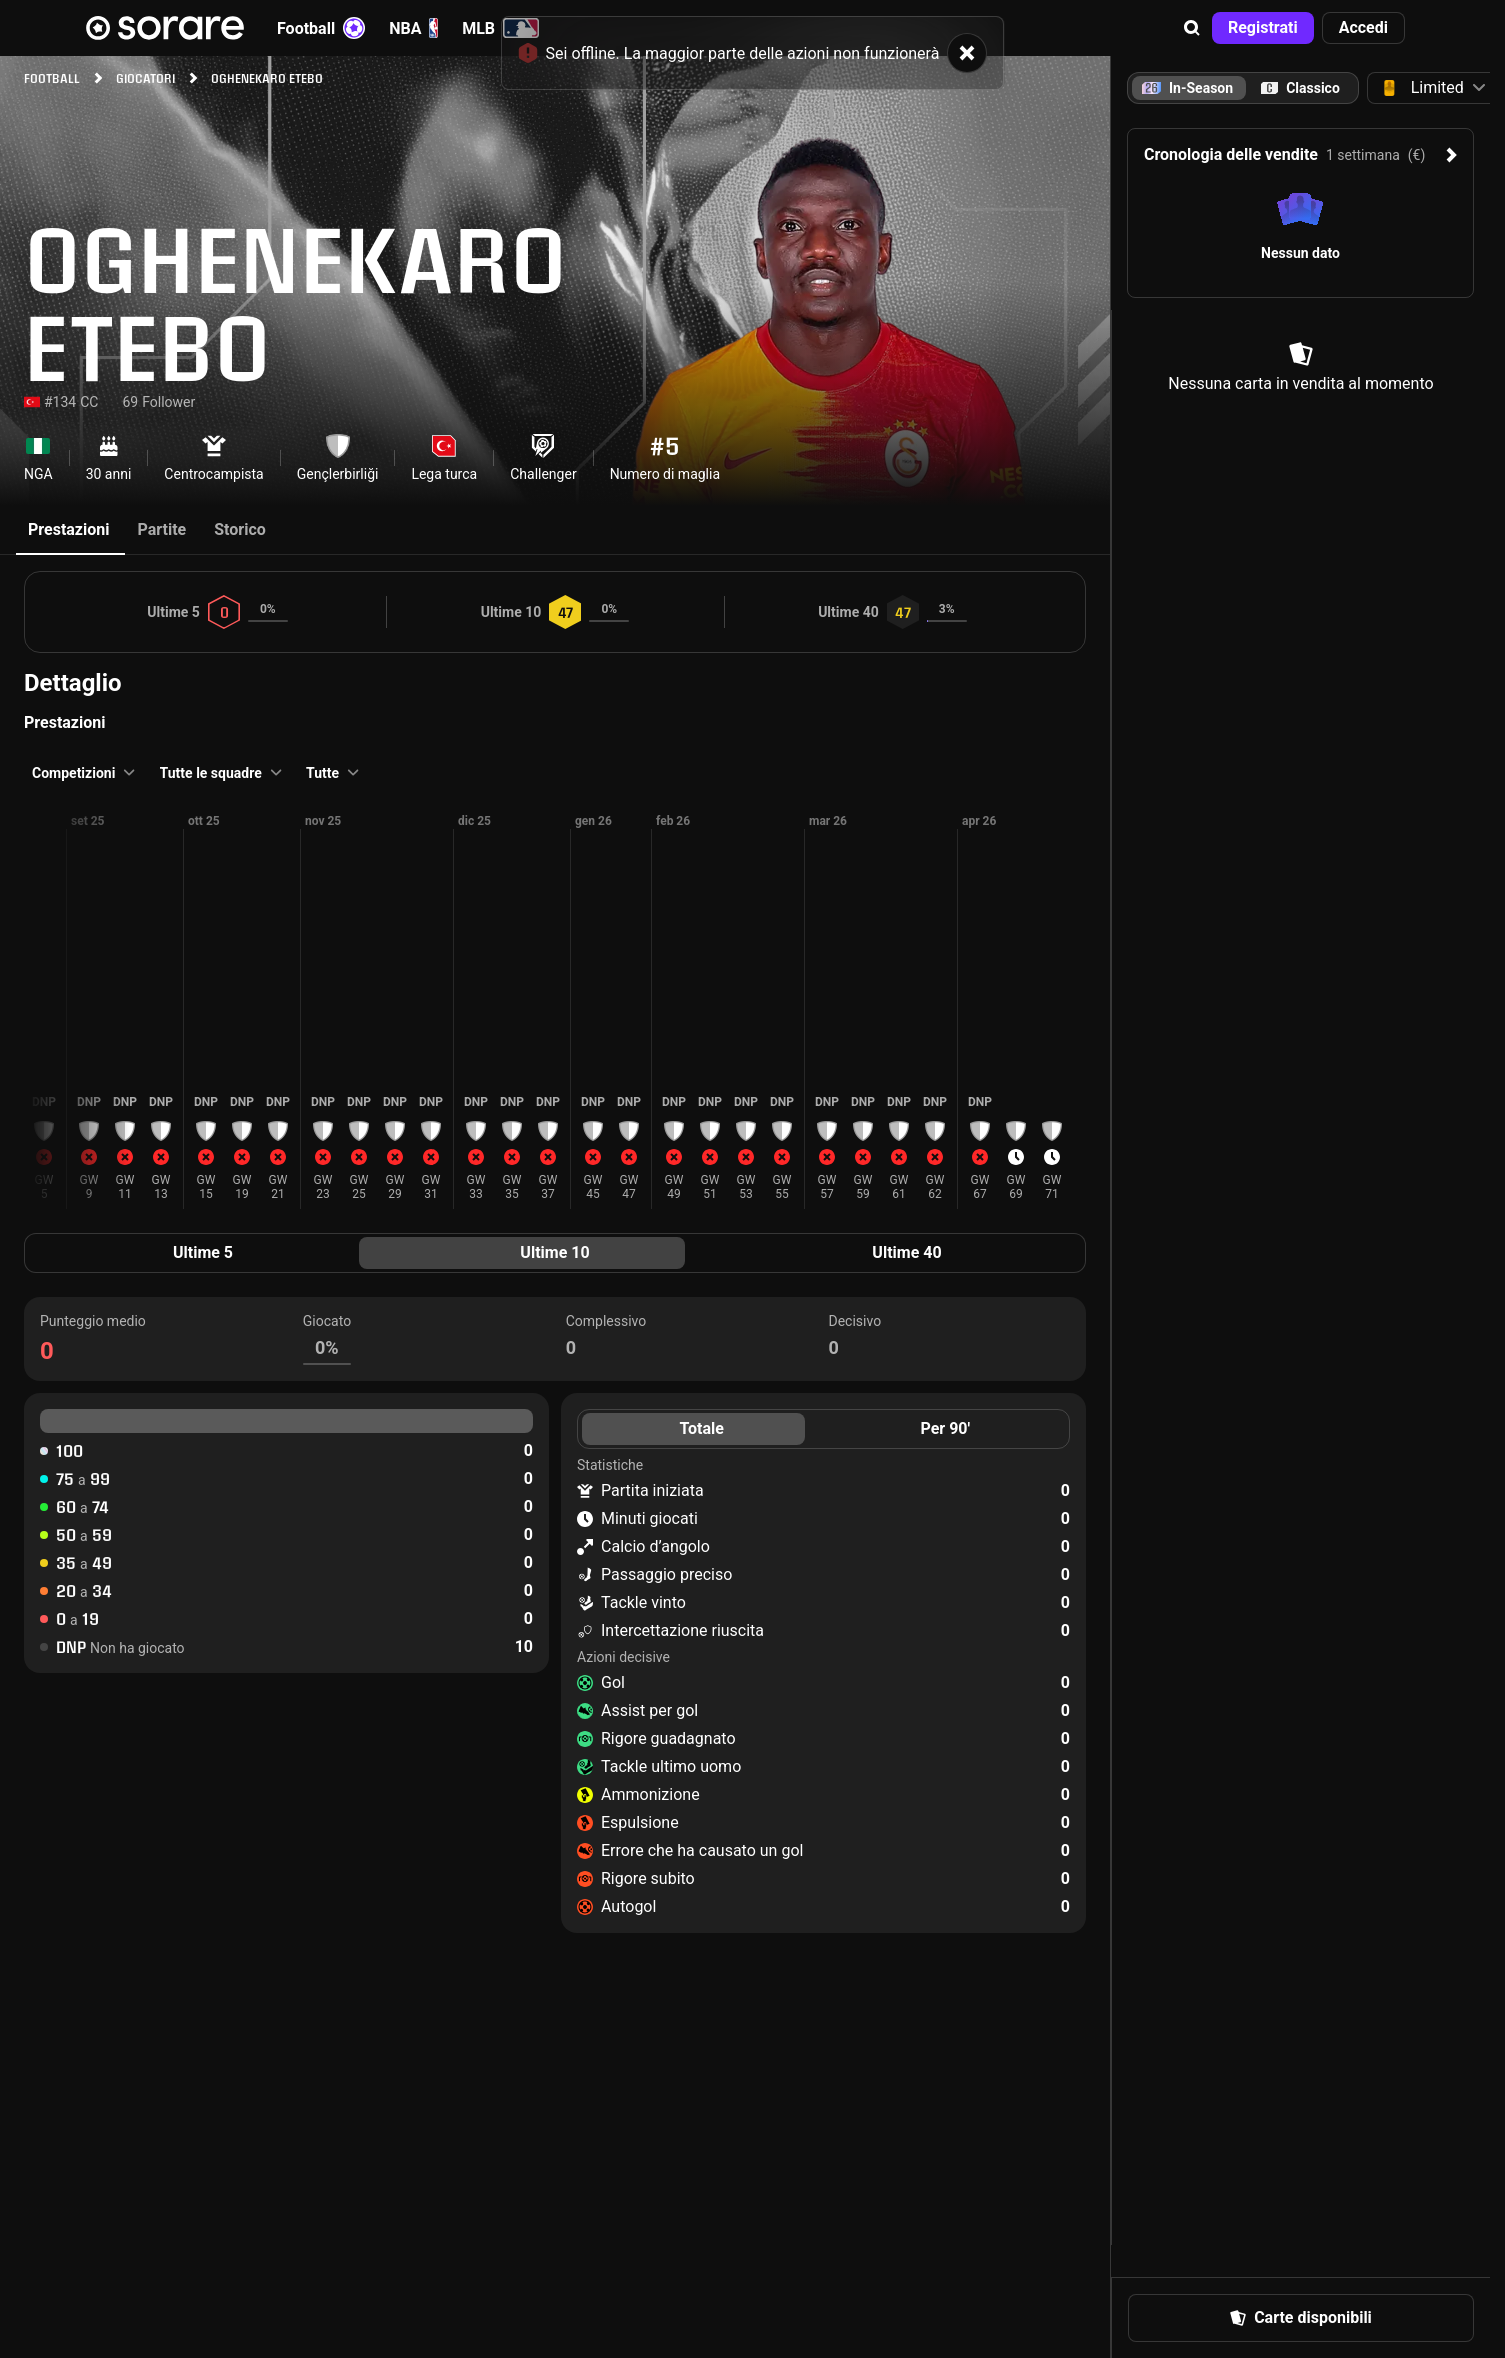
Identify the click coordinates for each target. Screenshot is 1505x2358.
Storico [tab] (240, 529)
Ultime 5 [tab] (203, 1252)
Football (321, 28)
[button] (1192, 28)
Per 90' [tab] (945, 1428)
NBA (413, 28)
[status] (753, 43)
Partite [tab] (161, 529)
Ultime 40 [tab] (906, 1252)
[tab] (1300, 88)
